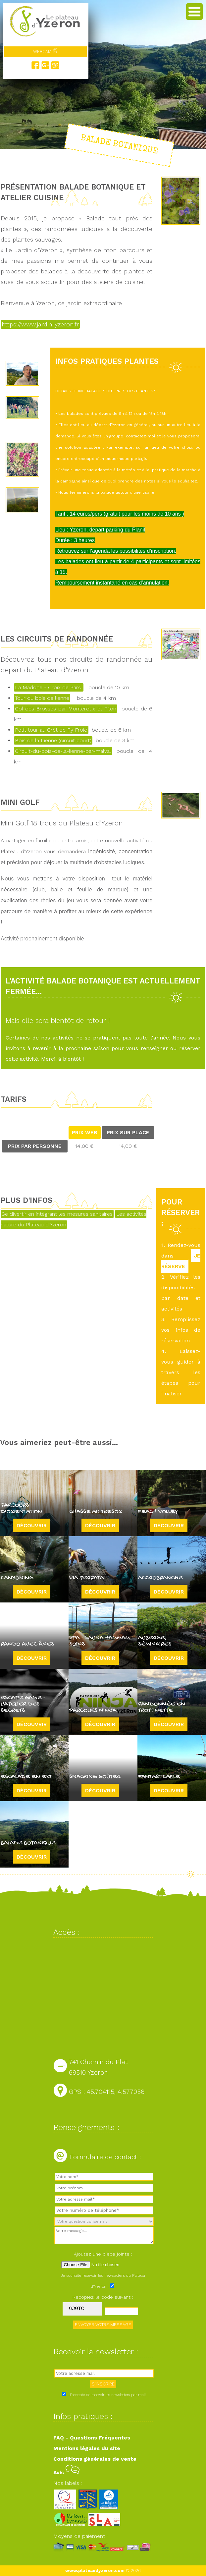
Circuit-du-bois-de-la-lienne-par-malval (63, 751)
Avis (66, 2472)
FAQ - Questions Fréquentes (91, 2438)
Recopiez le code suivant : (103, 2297)
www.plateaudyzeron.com (95, 2570)
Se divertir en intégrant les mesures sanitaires (57, 1214)
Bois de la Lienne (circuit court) (53, 740)
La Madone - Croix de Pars (48, 687)
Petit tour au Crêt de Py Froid (51, 730)
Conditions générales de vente (94, 2459)
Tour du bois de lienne (42, 698)
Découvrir (32, 1525)
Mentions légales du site (86, 2448)
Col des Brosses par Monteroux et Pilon (65, 708)
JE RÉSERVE (180, 1261)
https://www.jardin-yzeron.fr (40, 324)
